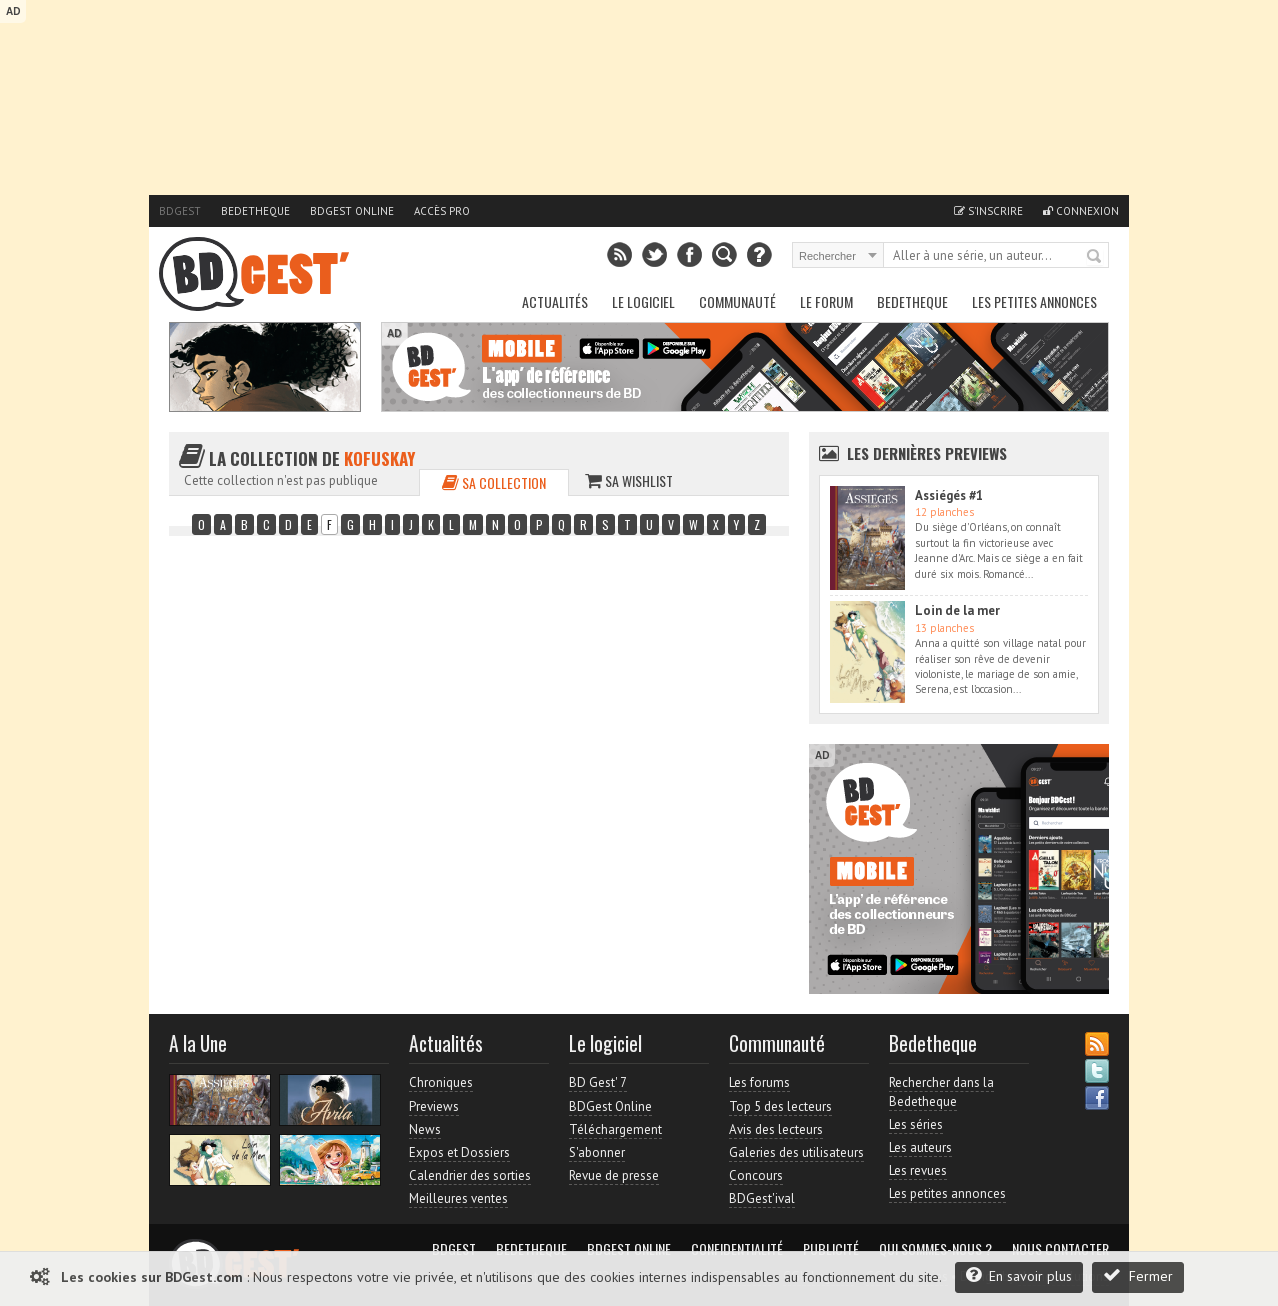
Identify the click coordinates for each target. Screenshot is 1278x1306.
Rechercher (1095, 257)
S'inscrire (988, 211)
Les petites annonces (1034, 301)
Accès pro (442, 211)
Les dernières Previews (927, 453)
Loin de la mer (957, 610)
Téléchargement (615, 1129)
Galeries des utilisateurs (796, 1152)
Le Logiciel (643, 301)
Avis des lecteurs (776, 1129)
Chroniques (441, 1082)
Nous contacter (1060, 1249)
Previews (434, 1106)
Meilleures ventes (458, 1198)
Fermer (1138, 1275)
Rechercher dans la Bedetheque (941, 1091)
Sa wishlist (629, 480)
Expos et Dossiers (459, 1152)
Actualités (555, 301)
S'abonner (597, 1152)
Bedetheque (255, 211)
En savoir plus (1019, 1275)
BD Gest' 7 (598, 1082)
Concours (756, 1175)
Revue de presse (614, 1175)
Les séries (916, 1124)
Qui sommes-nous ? (935, 1249)
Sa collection (494, 482)
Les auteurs (920, 1147)
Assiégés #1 (949, 495)
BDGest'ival (762, 1198)
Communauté (737, 301)
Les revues (918, 1170)
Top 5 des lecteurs (780, 1106)
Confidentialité (737, 1249)
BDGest (180, 211)
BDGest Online (352, 211)
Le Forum (826, 301)
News (425, 1129)
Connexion (1081, 211)
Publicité (831, 1249)
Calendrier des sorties (470, 1175)
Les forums (759, 1082)
